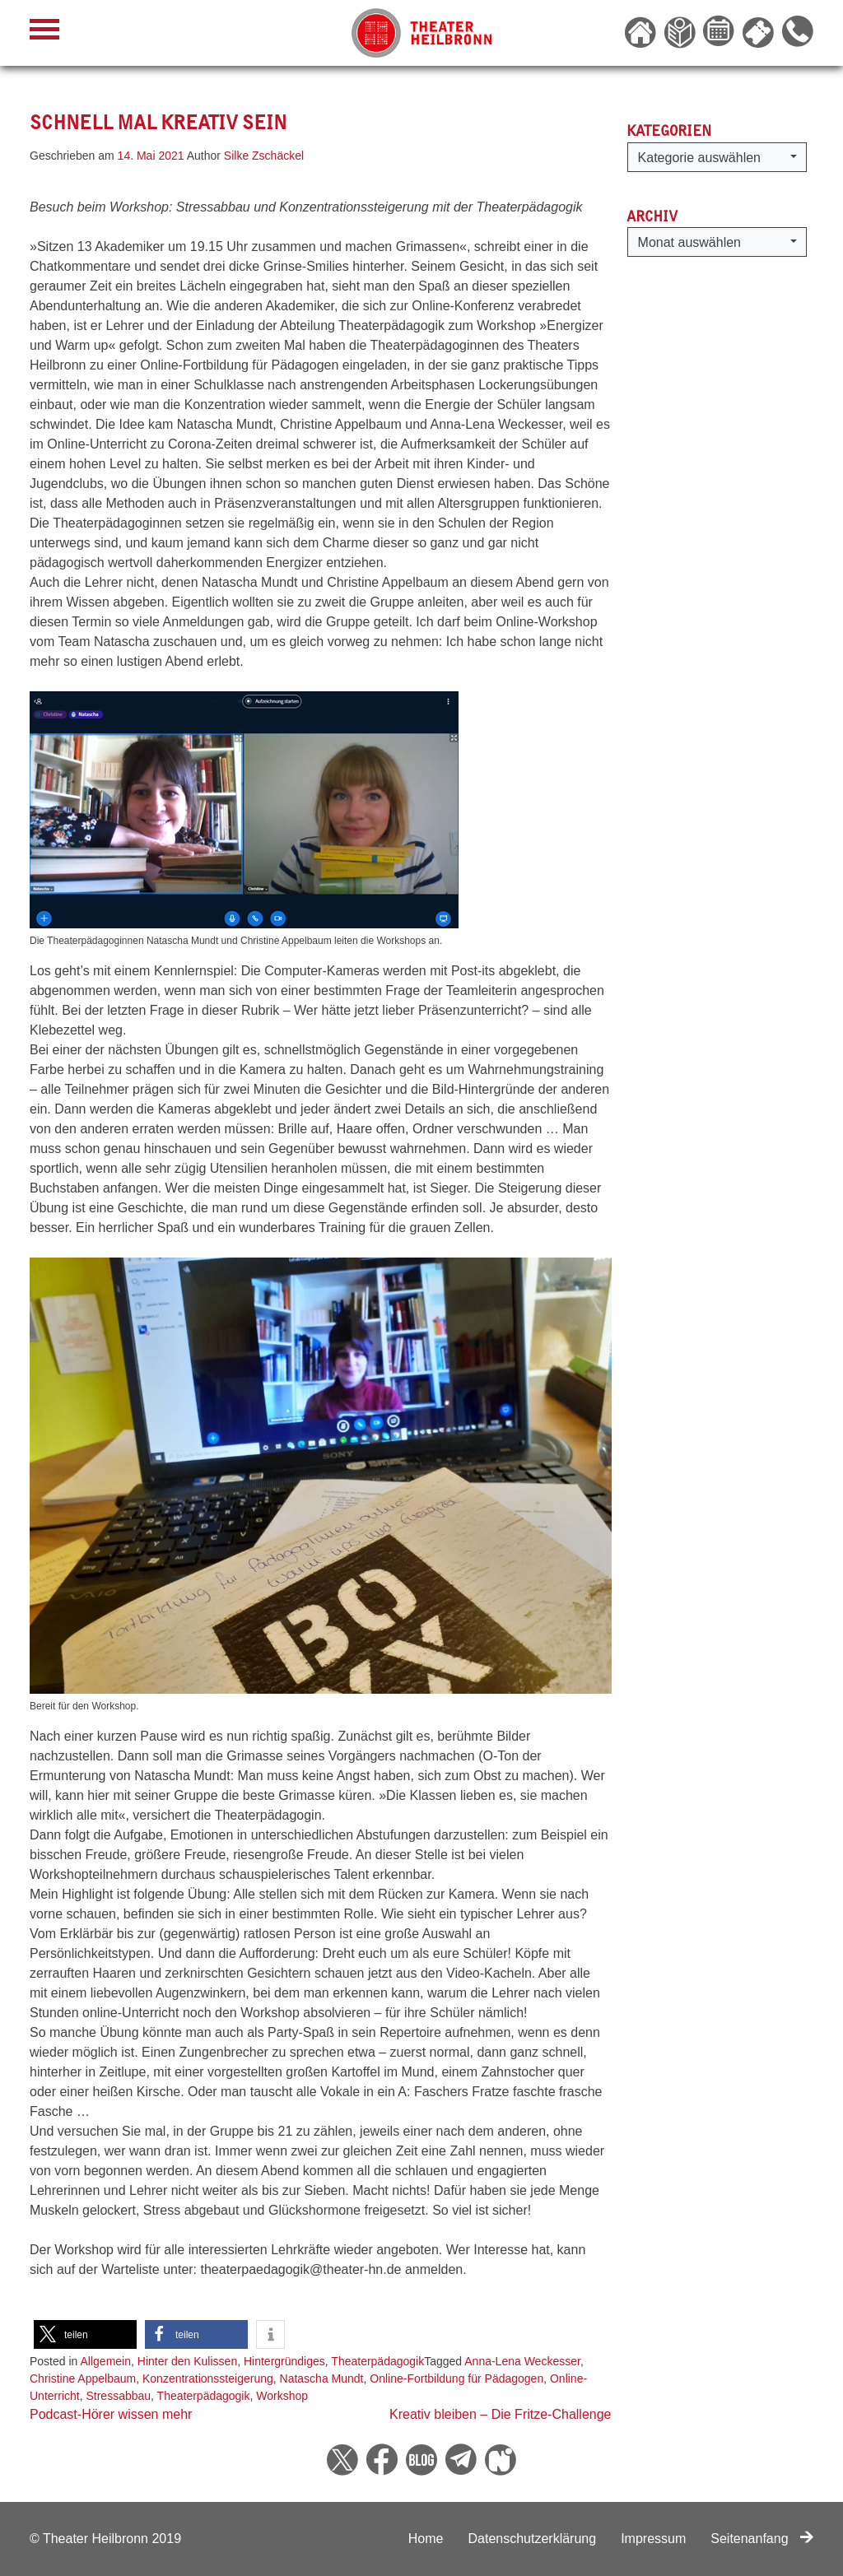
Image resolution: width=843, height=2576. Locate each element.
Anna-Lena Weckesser (522, 2361)
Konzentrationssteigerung (207, 2378)
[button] (85, 2334)
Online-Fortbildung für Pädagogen (456, 2378)
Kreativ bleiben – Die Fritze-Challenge (500, 2414)
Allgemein (106, 2361)
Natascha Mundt (322, 2378)
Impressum (653, 2539)
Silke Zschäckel (264, 155)
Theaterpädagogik (377, 2361)
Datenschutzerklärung (532, 2539)
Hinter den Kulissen (187, 2361)
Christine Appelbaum (83, 2378)
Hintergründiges (284, 2361)
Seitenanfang (761, 2539)
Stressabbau (118, 2395)
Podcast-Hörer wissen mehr (111, 2414)
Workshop (282, 2395)
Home (426, 2539)
